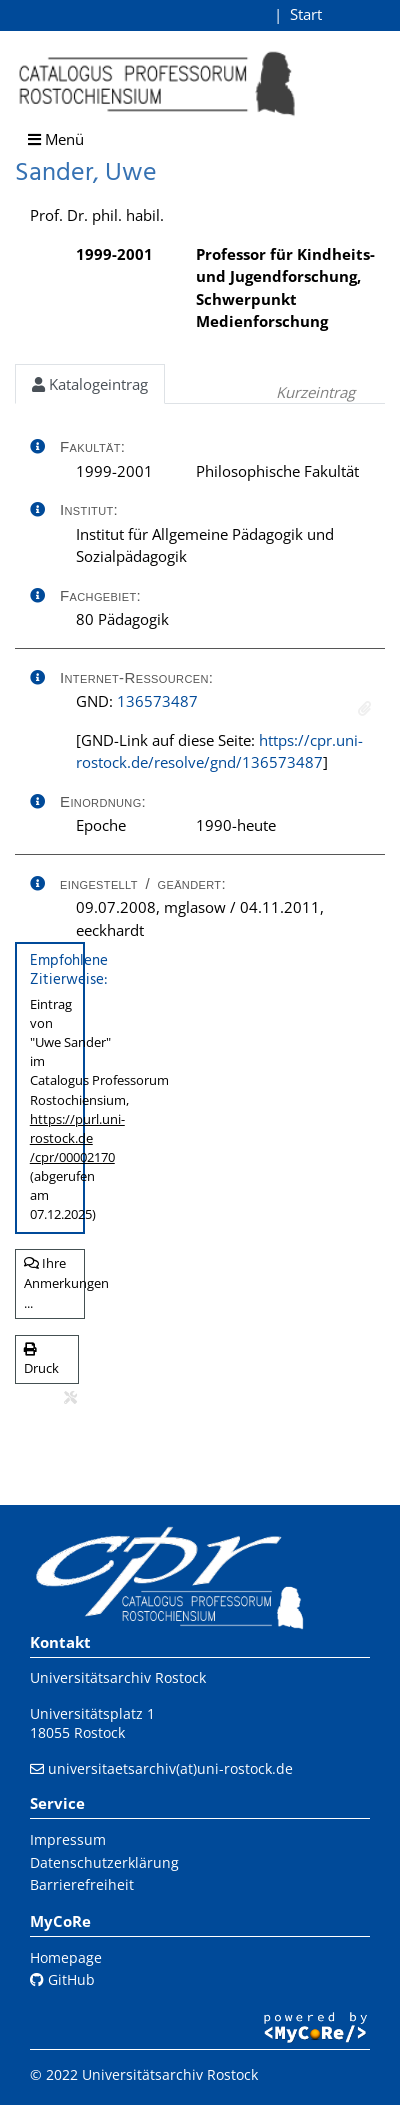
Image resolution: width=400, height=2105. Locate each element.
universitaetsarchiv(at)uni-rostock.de (170, 1768)
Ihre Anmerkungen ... (54, 1282)
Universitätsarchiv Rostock (118, 1677)
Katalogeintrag (90, 384)
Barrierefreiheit (82, 1884)
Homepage (66, 1957)
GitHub (62, 1979)
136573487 (157, 701)
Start (306, 14)
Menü (56, 139)
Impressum (68, 1839)
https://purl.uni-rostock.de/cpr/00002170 (77, 1138)
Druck (41, 1360)
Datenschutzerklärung (104, 1862)
